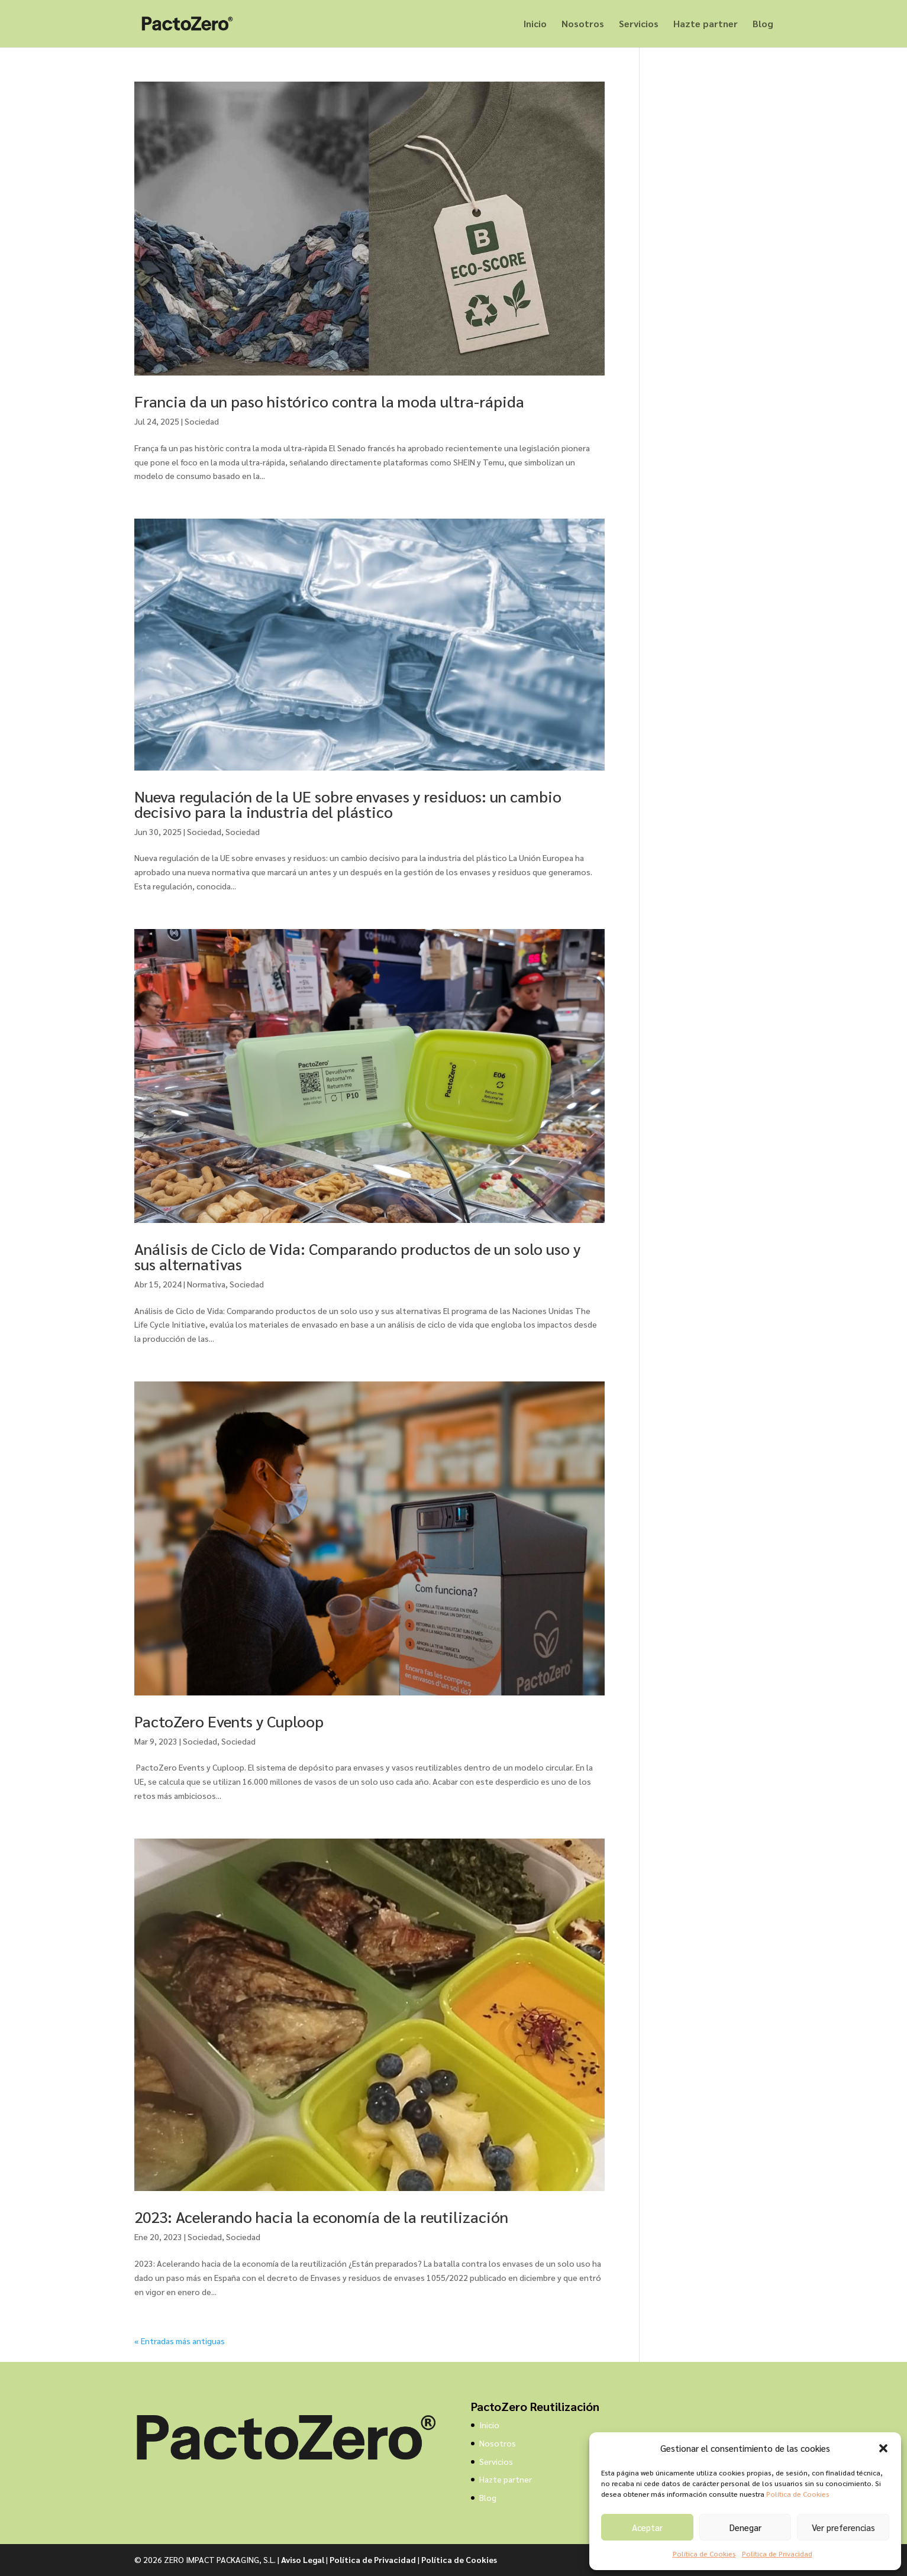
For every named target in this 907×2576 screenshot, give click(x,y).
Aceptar (647, 2527)
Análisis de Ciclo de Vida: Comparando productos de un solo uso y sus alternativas (357, 1256)
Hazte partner (705, 25)
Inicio (535, 25)
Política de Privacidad (777, 2553)
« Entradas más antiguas (179, 2340)
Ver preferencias (843, 2527)
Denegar (745, 2527)
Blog (763, 25)
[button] (883, 2448)
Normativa (206, 1284)
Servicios (639, 25)
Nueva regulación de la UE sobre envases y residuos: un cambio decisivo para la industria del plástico (347, 803)
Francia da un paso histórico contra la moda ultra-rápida (329, 401)
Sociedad (202, 421)
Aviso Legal (302, 2559)
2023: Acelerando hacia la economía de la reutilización (321, 2216)
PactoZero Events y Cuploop (229, 1721)
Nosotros (582, 25)
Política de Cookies (797, 2494)
